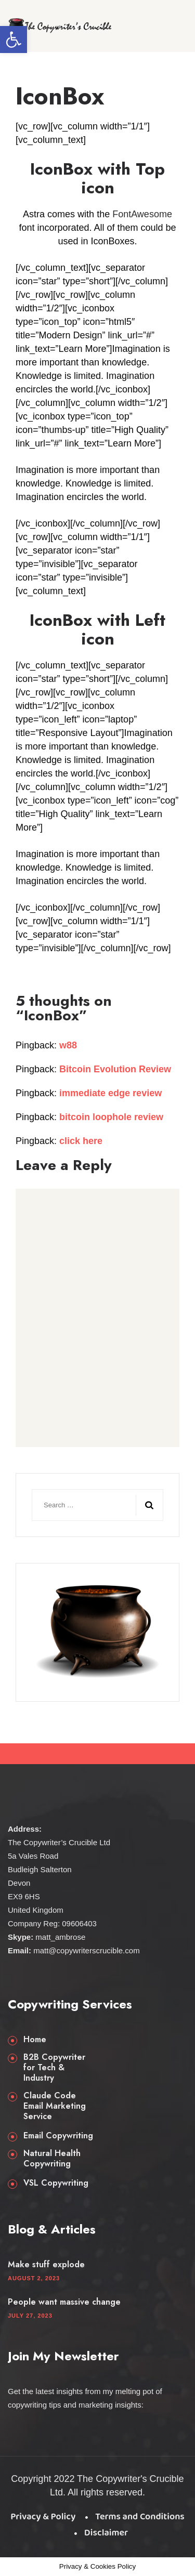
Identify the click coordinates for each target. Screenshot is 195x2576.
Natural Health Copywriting (52, 2158)
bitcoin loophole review (111, 1117)
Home (34, 2039)
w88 (68, 1045)
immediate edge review (110, 1093)
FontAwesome (142, 214)
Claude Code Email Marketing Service (54, 2106)
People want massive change (64, 2302)
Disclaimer (106, 2533)
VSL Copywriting (55, 2183)
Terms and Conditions (139, 2516)
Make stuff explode (46, 2264)
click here (80, 1141)
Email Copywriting (58, 2136)
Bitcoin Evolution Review (115, 1069)
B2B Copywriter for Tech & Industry (54, 2067)
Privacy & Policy (42, 2516)
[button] (13, 39)
